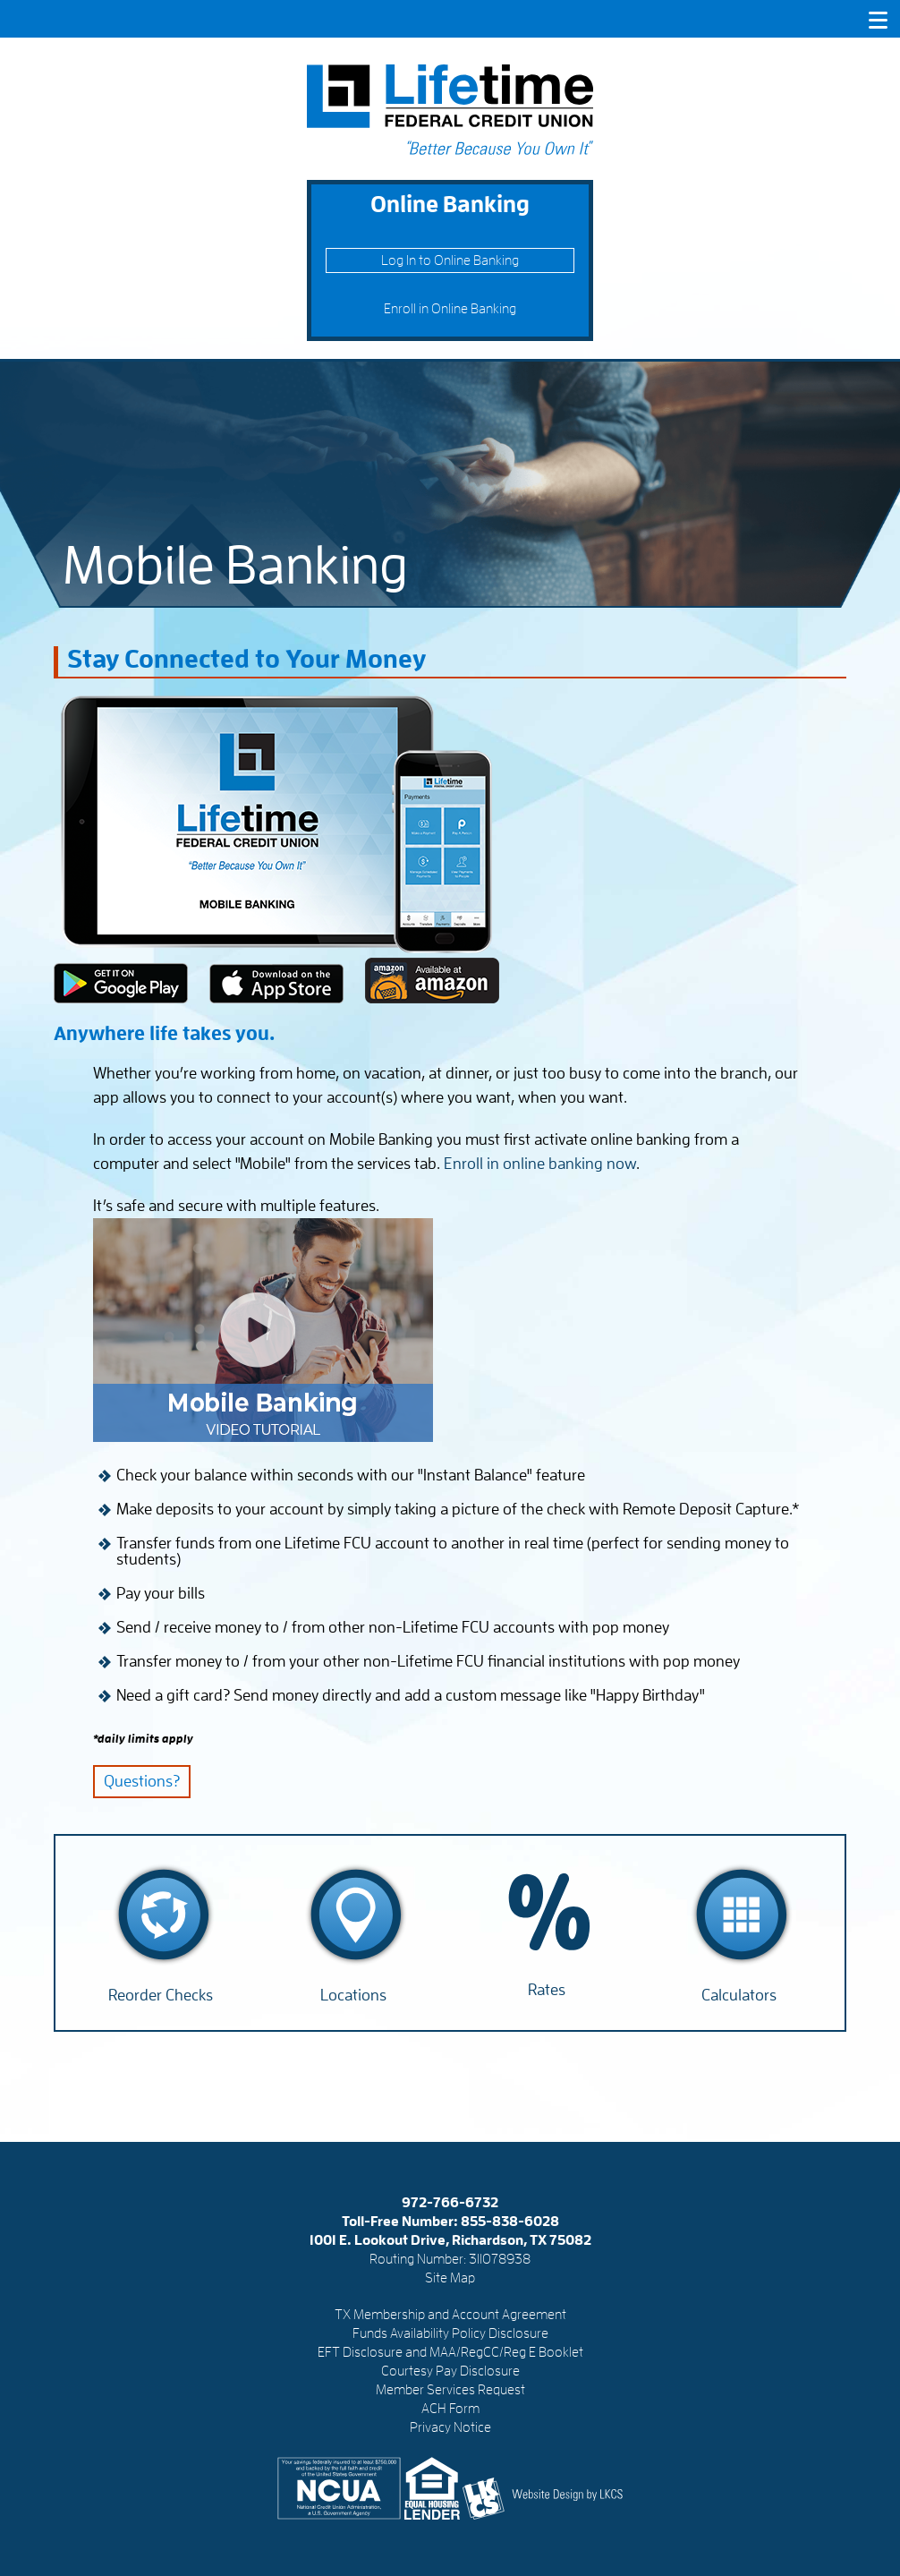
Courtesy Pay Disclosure (450, 2371)
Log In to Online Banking (450, 260)
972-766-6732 (450, 2203)
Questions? (142, 1781)
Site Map (450, 2278)
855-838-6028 (510, 2221)
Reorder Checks (160, 1995)
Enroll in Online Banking (450, 309)
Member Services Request (450, 2390)
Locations (353, 1995)
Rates (546, 1990)
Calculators (739, 1995)
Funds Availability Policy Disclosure (450, 2333)
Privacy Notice (450, 2427)
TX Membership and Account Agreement (450, 2314)
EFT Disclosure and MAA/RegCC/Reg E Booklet (450, 2352)
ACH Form (450, 2408)
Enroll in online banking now (540, 1164)
